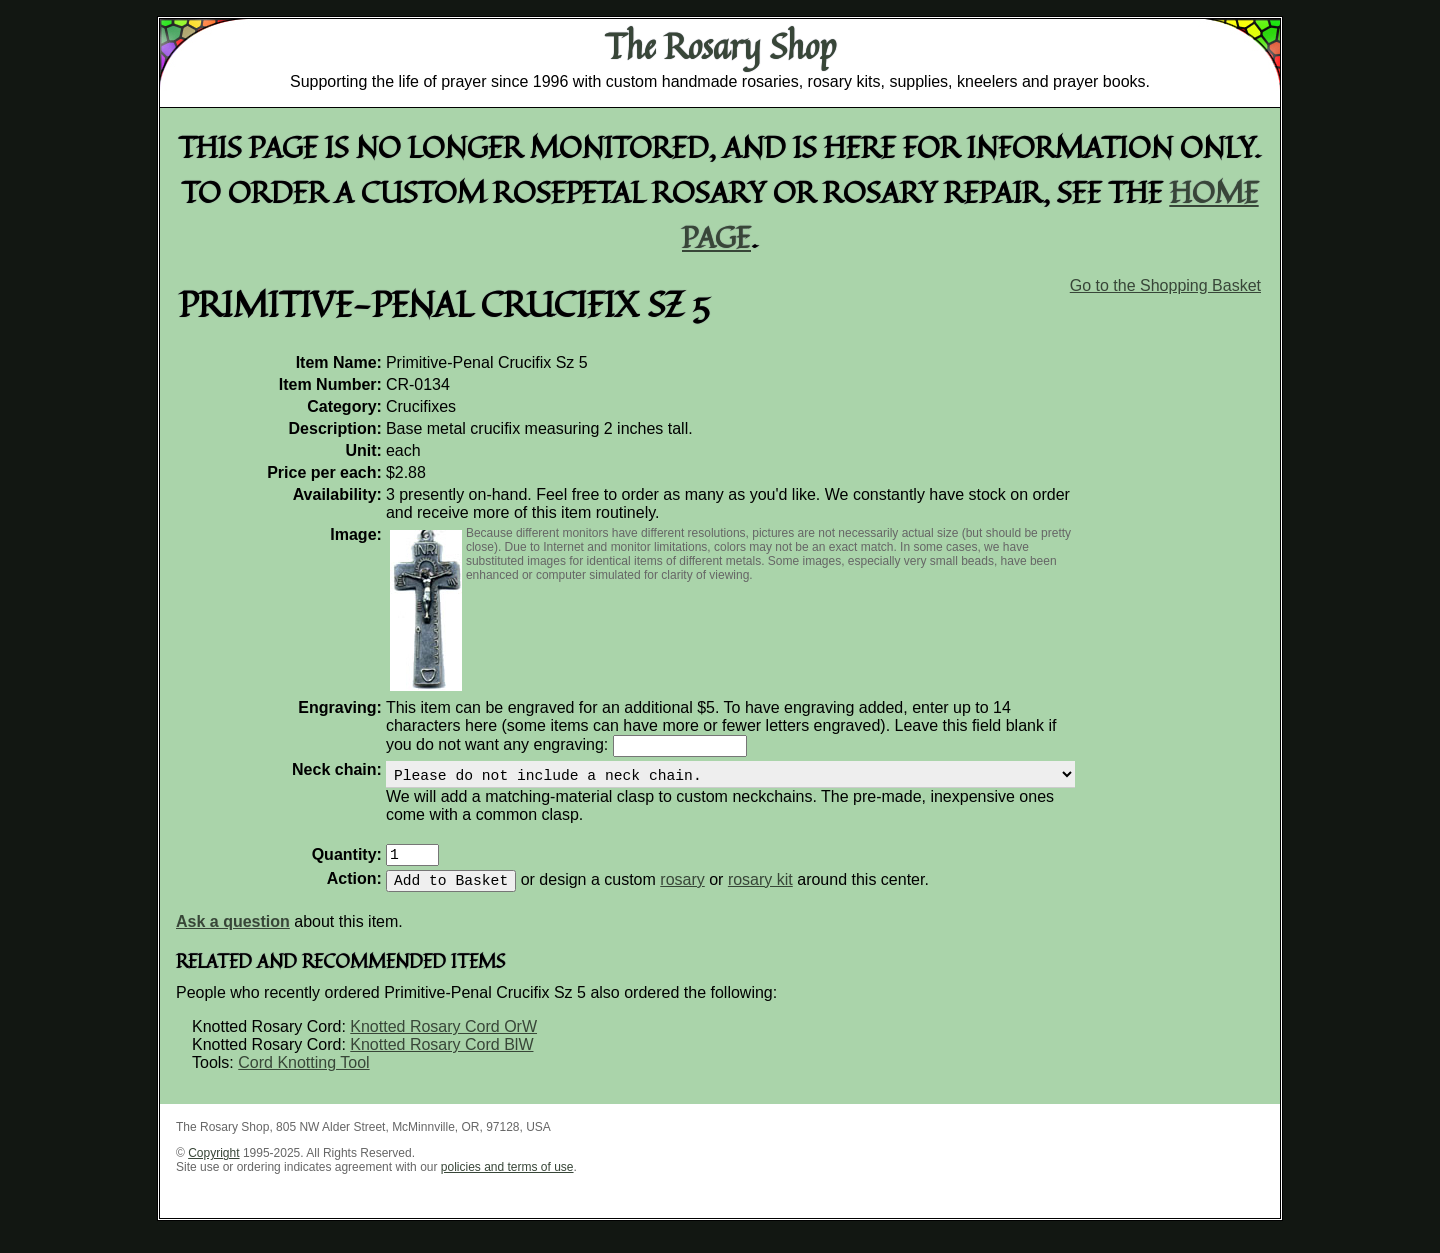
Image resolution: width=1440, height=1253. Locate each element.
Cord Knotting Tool (303, 1078)
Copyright (213, 1169)
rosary (682, 895)
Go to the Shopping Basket (1165, 285)
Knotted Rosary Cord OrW (443, 1042)
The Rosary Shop (720, 46)
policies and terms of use (507, 1183)
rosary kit (760, 895)
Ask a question (233, 937)
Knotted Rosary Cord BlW (441, 1060)
